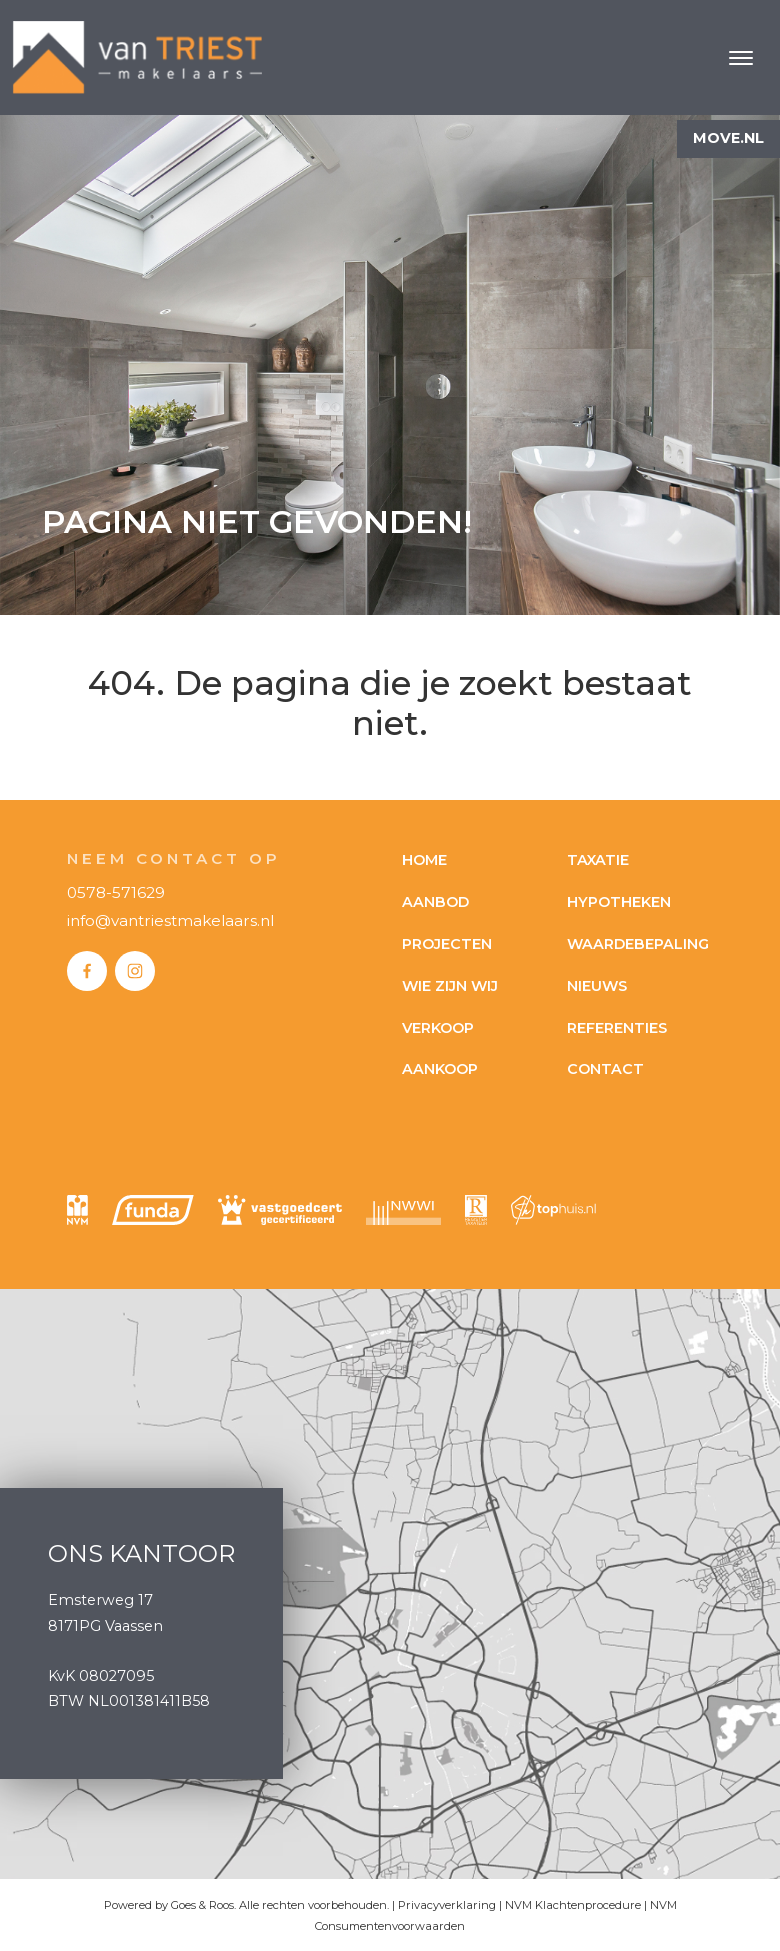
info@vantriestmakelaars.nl (170, 920)
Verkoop (438, 1028)
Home (424, 860)
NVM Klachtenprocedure (573, 1905)
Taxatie (598, 860)
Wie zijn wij (450, 986)
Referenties (617, 1028)
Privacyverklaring (447, 1905)
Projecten (447, 944)
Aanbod (435, 902)
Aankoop (440, 1069)
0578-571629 (116, 892)
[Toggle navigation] (740, 58)
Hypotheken (619, 902)
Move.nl (728, 138)
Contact (605, 1069)
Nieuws (597, 986)
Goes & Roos (202, 1905)
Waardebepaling (638, 944)
